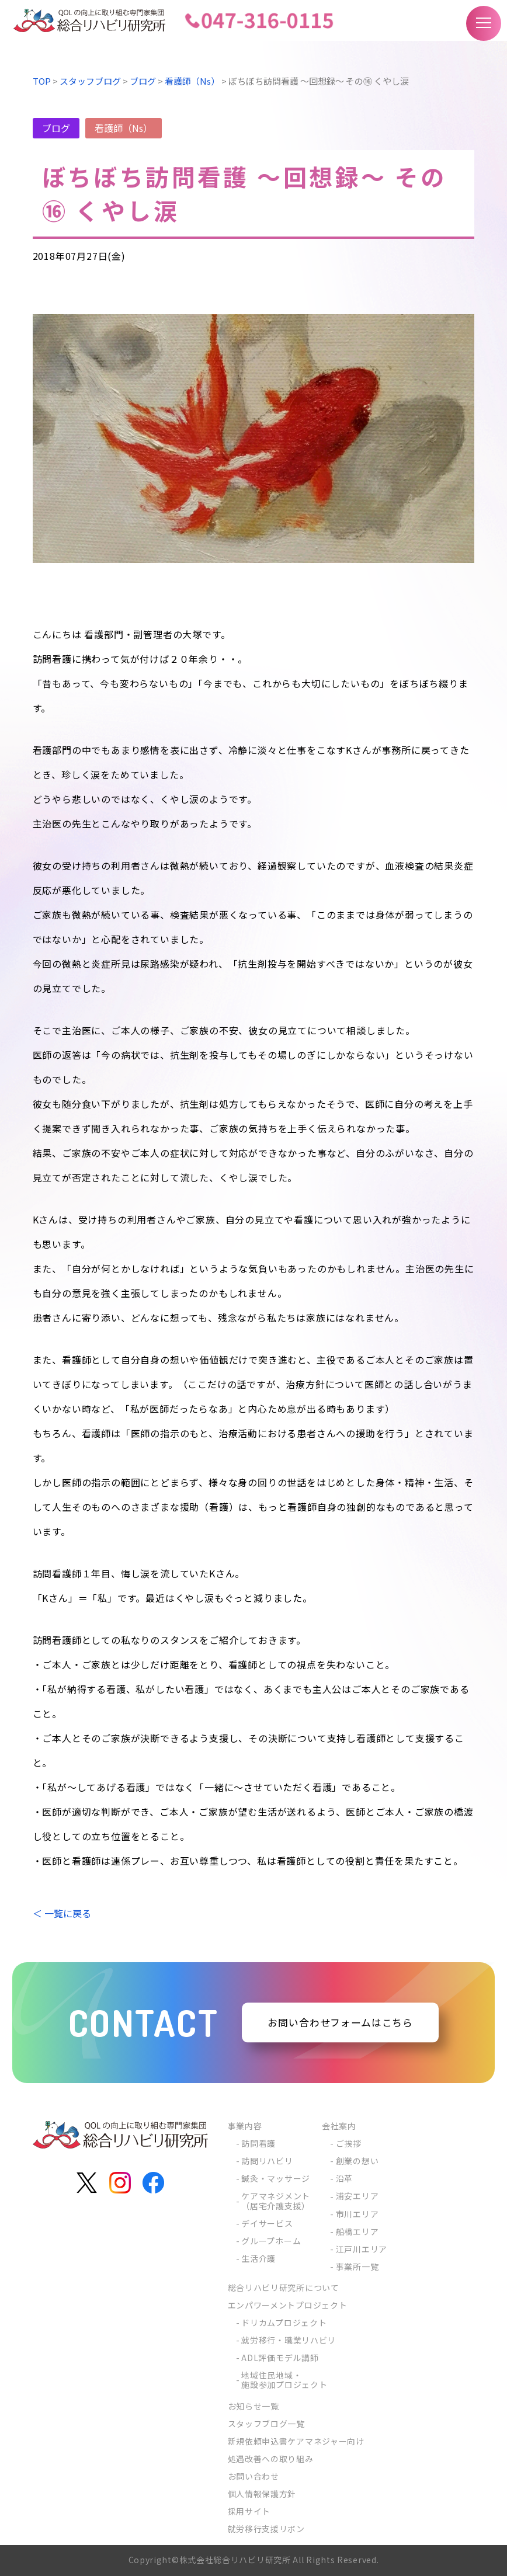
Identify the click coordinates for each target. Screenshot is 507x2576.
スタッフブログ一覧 (266, 2423)
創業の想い (357, 2161)
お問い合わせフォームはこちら (340, 2022)
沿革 (344, 2178)
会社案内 (339, 2126)
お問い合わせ (253, 2476)
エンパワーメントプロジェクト (288, 2305)
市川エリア (357, 2214)
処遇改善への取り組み (271, 2458)
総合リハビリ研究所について (283, 2287)
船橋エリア (357, 2231)
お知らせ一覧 (253, 2406)
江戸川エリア (361, 2249)
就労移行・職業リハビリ (288, 2340)
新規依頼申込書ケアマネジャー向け (296, 2441)
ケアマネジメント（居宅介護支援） (275, 2200)
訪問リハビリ (267, 2161)
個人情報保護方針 (262, 2493)
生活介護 (258, 2258)
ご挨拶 (349, 2143)
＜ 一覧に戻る (62, 1913)
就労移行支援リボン (266, 2529)
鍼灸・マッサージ (275, 2178)
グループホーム (271, 2241)
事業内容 (245, 2126)
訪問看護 (258, 2143)
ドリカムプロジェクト (284, 2322)
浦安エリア (357, 2196)
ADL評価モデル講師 (279, 2357)
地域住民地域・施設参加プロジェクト (284, 2379)
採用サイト (249, 2511)
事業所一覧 (357, 2266)
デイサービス (267, 2223)
